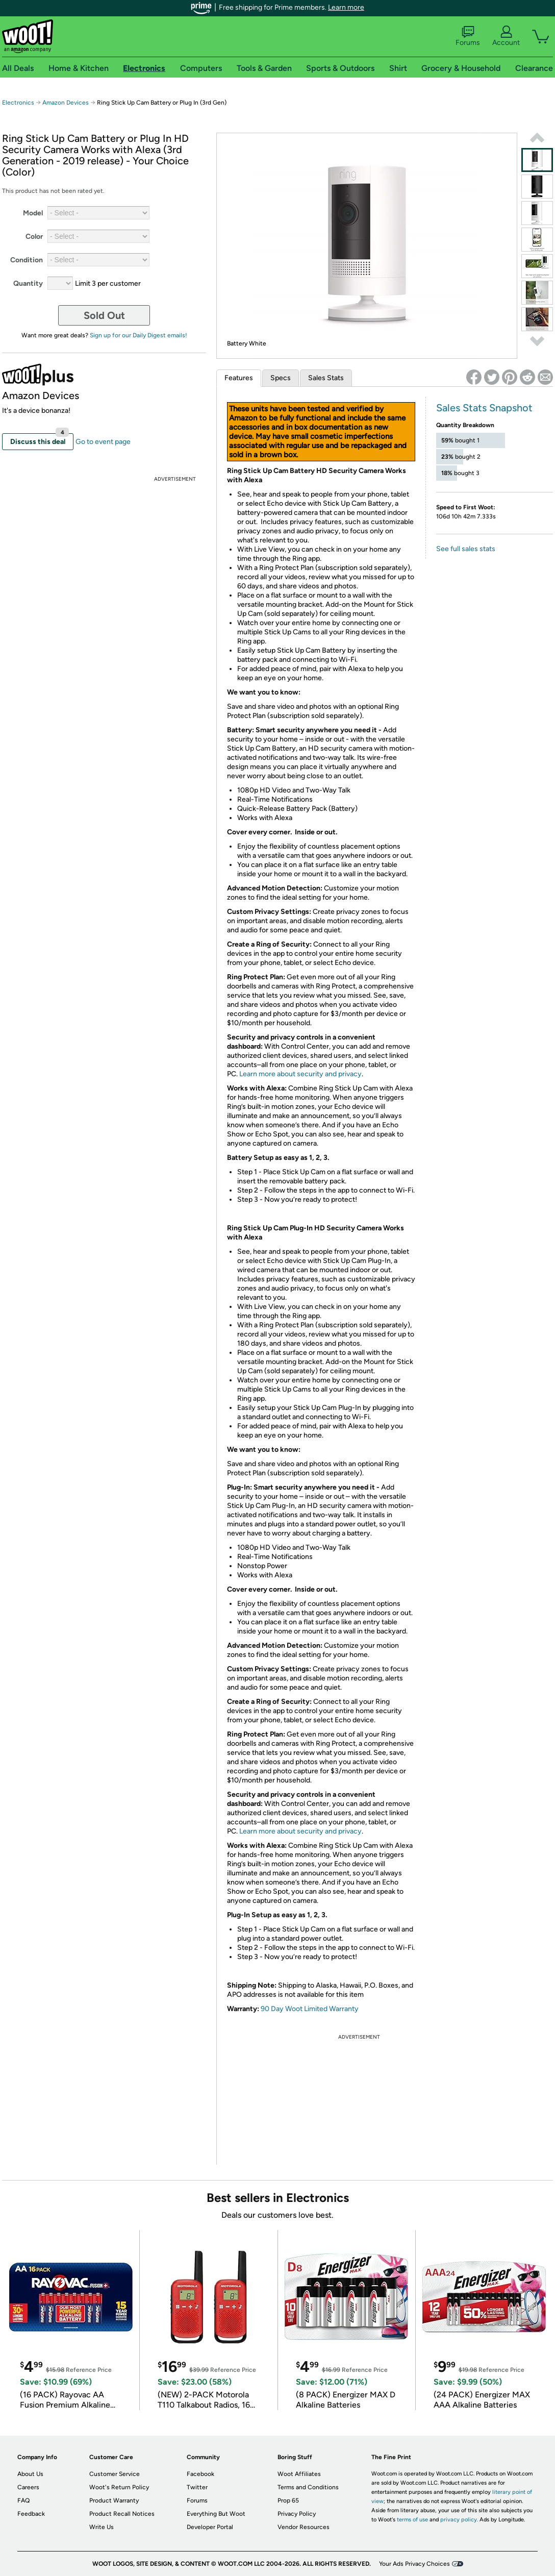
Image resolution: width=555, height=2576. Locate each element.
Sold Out (104, 315)
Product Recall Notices (122, 2513)
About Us (30, 2474)
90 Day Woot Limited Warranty (310, 2008)
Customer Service (114, 2474)
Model (33, 213)
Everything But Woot (216, 2513)
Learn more (346, 7)
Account (506, 36)
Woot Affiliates (299, 2474)
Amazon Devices (65, 102)
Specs (280, 378)
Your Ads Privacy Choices (414, 2563)
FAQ (23, 2500)
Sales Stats (326, 378)
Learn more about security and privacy (300, 1074)
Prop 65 (288, 2500)
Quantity (28, 283)
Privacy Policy (297, 2513)
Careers (28, 2487)
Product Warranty (114, 2500)
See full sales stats (465, 548)
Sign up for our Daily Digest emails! (138, 335)
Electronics (18, 102)
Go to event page (103, 441)
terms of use (412, 2519)
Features (238, 378)
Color (34, 236)
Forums (468, 36)
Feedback (31, 2513)
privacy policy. (459, 2519)
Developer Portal (210, 2527)
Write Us (101, 2527)
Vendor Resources (304, 2527)
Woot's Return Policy (119, 2487)
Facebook (200, 2474)
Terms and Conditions (308, 2487)
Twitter (197, 2487)
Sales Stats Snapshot (484, 408)
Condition (26, 260)
